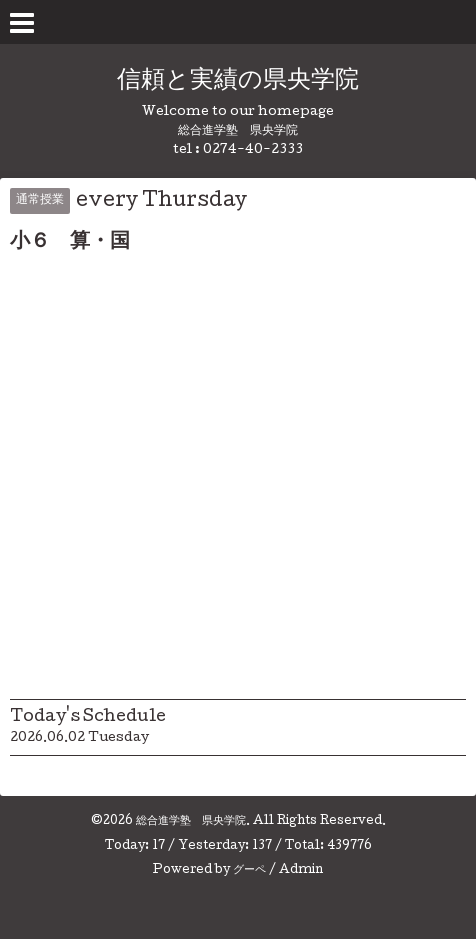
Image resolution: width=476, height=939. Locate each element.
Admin (301, 871)
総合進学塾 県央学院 (191, 822)
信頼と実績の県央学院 (238, 81)
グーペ (249, 871)
